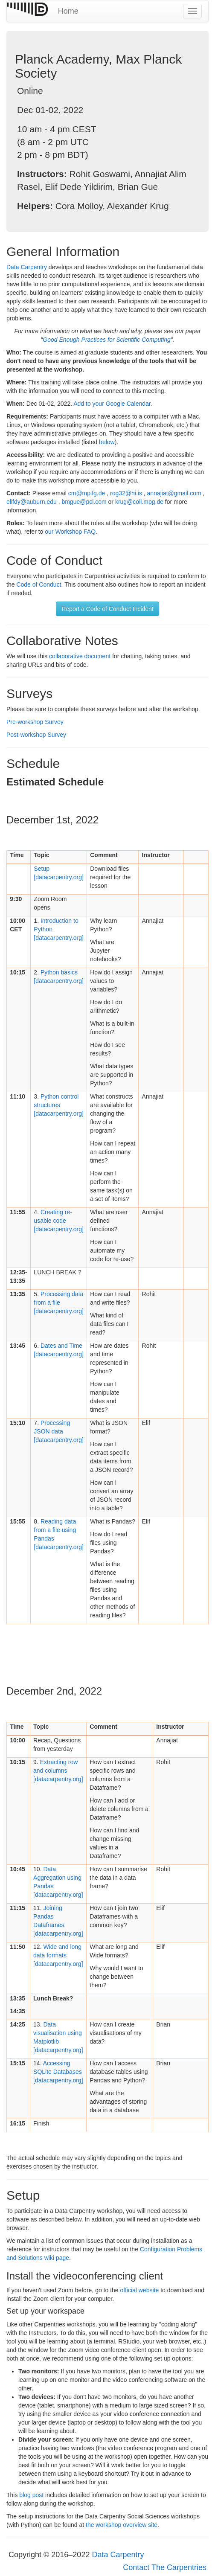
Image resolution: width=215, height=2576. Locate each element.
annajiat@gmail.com (174, 493)
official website (139, 2290)
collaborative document (79, 656)
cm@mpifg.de (86, 493)
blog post (31, 2495)
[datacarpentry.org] (58, 1105)
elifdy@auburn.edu (31, 501)
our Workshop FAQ (70, 531)
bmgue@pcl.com (83, 501)
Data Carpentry (26, 267)
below (107, 442)
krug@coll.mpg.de (139, 501)
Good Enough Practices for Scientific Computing (107, 339)
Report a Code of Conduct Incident (107, 608)
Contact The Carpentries (164, 2567)
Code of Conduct (38, 584)
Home (68, 11)
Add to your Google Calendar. (112, 403)
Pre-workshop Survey (35, 721)
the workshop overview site (121, 2524)
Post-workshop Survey (36, 734)
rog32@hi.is (126, 493)
